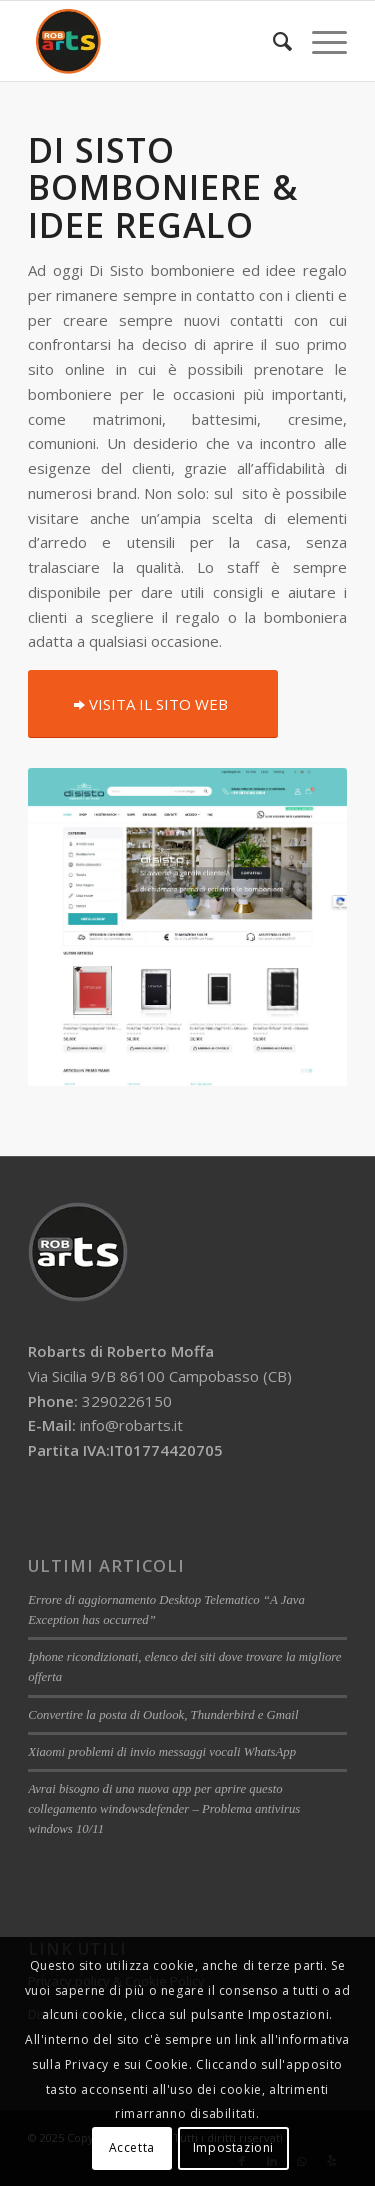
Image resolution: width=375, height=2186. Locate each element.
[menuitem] (272, 41)
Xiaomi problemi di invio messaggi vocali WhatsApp (162, 1752)
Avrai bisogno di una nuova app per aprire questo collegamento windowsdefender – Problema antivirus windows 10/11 (164, 1809)
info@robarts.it (131, 1425)
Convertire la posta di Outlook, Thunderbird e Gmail (163, 1715)
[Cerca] (272, 41)
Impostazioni (233, 2147)
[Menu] (319, 41)
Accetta (132, 2147)
